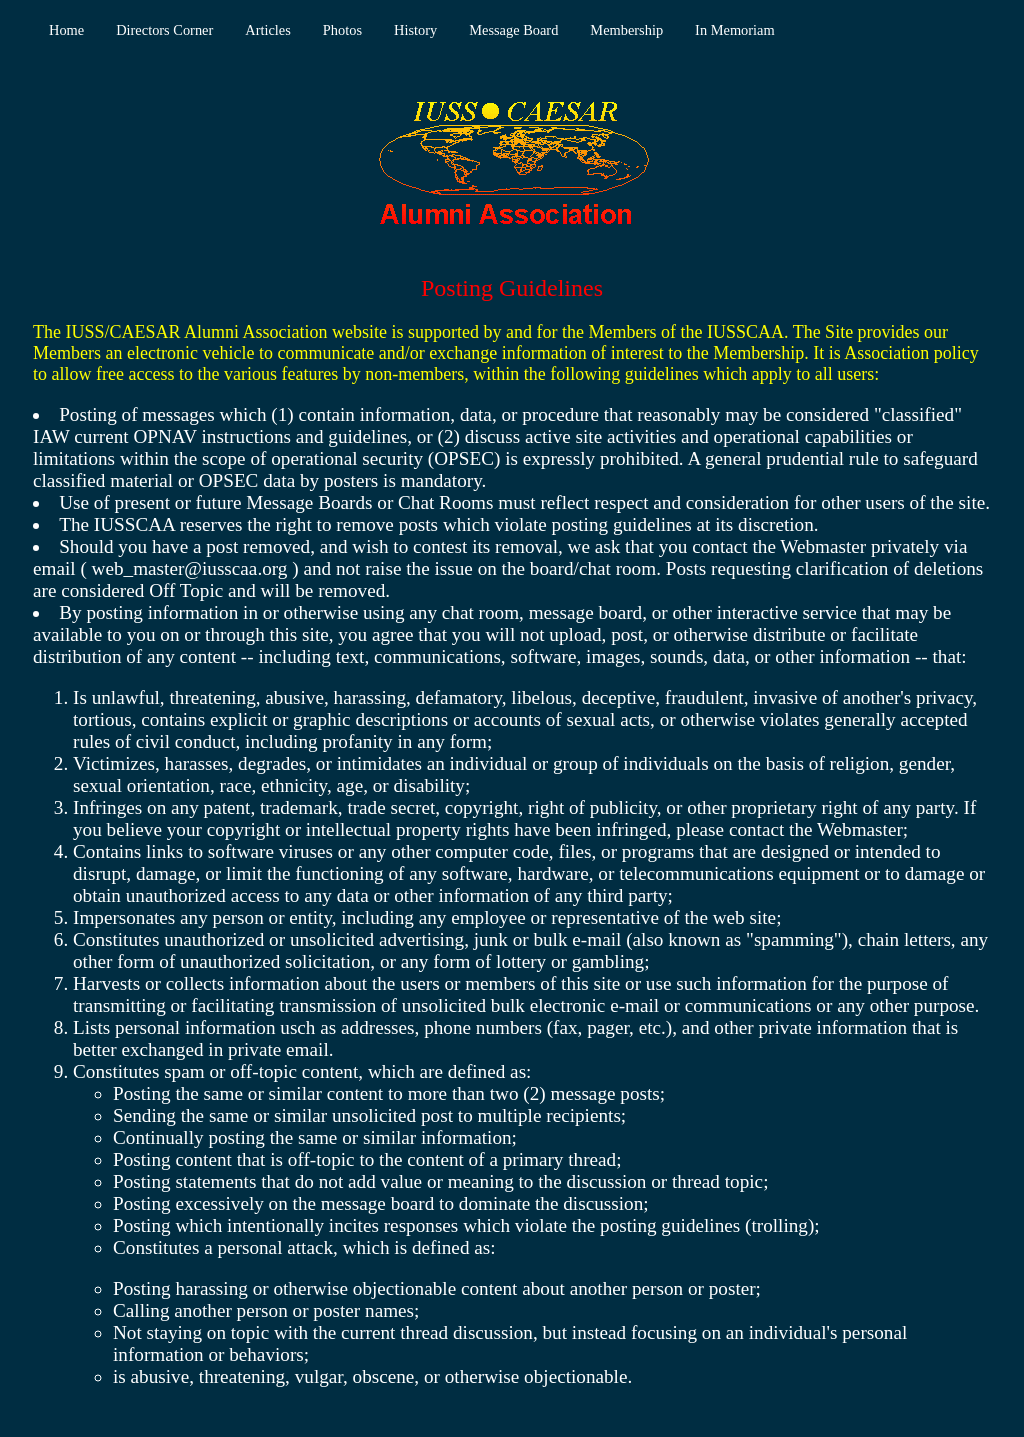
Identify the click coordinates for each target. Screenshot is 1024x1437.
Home (66, 30)
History (415, 30)
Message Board (513, 30)
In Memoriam (735, 30)
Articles (268, 30)
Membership (626, 30)
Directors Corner (164, 30)
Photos (342, 30)
